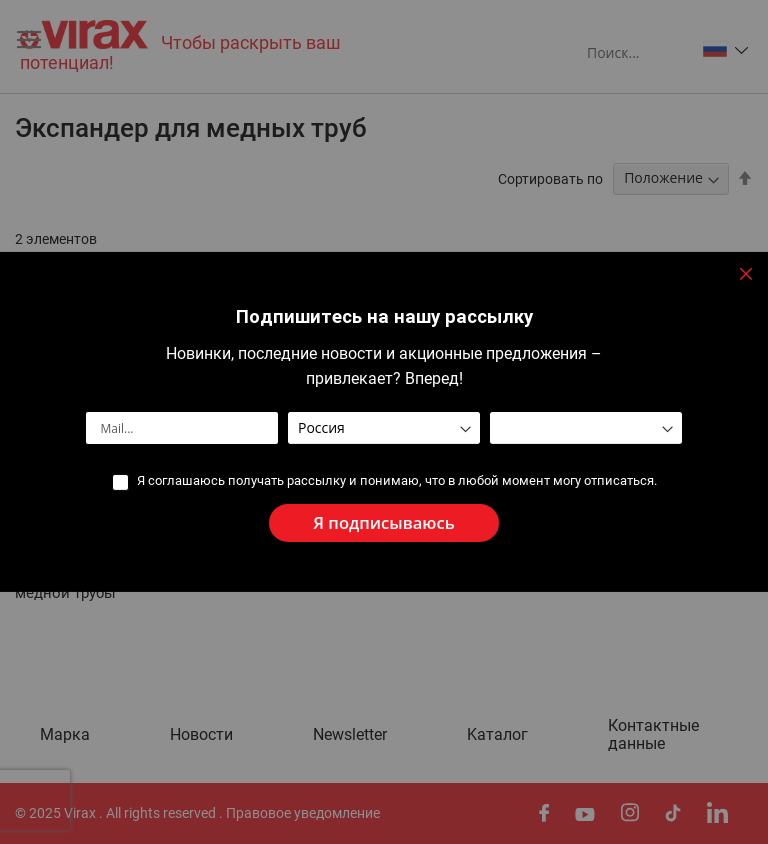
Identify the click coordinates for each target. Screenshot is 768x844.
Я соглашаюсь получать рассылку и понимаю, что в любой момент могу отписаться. (396, 481)
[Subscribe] (383, 523)
